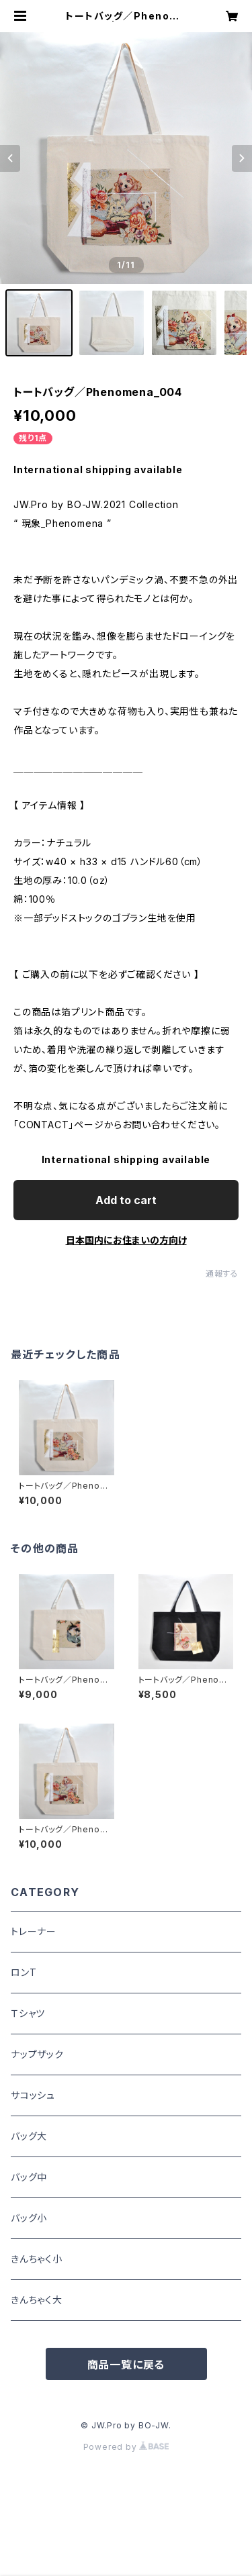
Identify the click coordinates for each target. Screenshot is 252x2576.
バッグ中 (29, 2177)
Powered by (126, 2447)
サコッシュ (33, 2095)
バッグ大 (29, 2136)
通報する (222, 1274)
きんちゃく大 (36, 2300)
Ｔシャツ (28, 2013)
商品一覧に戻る (126, 2364)
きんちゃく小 (36, 2259)
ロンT (23, 1972)
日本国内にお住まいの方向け (126, 1240)
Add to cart (126, 1200)
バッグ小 (29, 2218)
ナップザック (37, 2054)
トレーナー (33, 1931)
